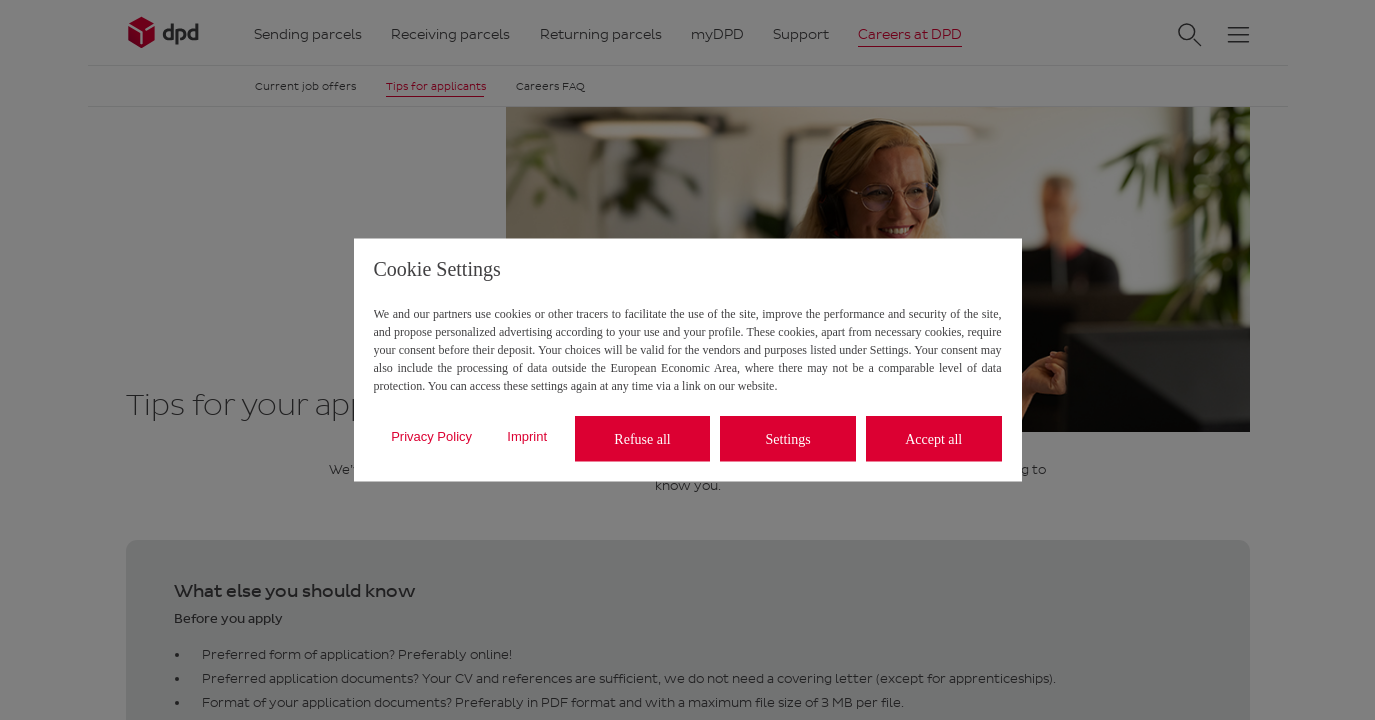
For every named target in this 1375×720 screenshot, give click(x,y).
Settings (788, 438)
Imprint (527, 435)
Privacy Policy (431, 435)
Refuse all (642, 438)
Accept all (933, 438)
